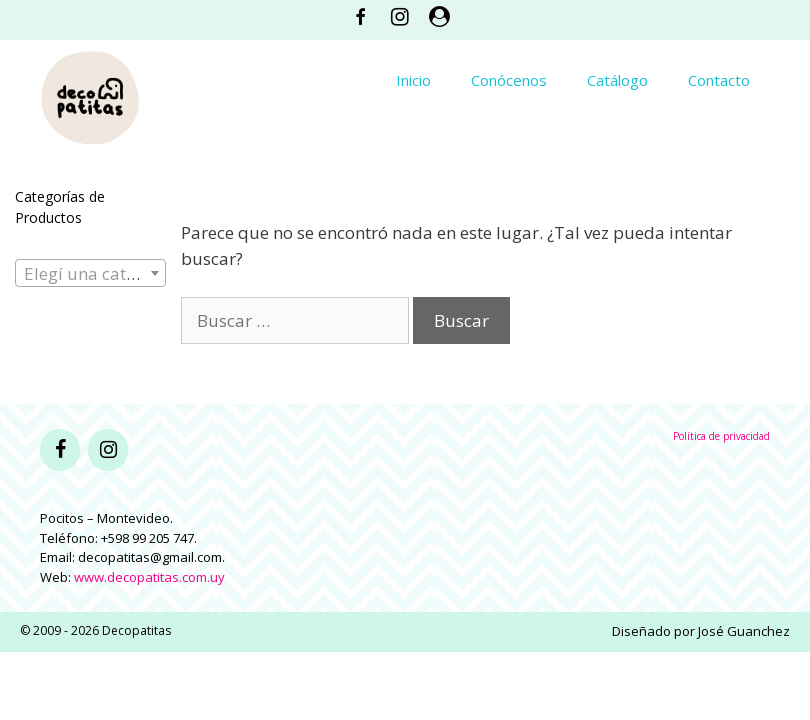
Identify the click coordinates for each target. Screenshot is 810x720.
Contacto (719, 80)
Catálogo (617, 80)
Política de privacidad (721, 436)
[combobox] (90, 273)
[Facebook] (60, 450)
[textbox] (90, 274)
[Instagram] (108, 450)
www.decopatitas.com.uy (149, 577)
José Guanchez (744, 631)
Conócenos (509, 80)
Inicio (413, 80)
